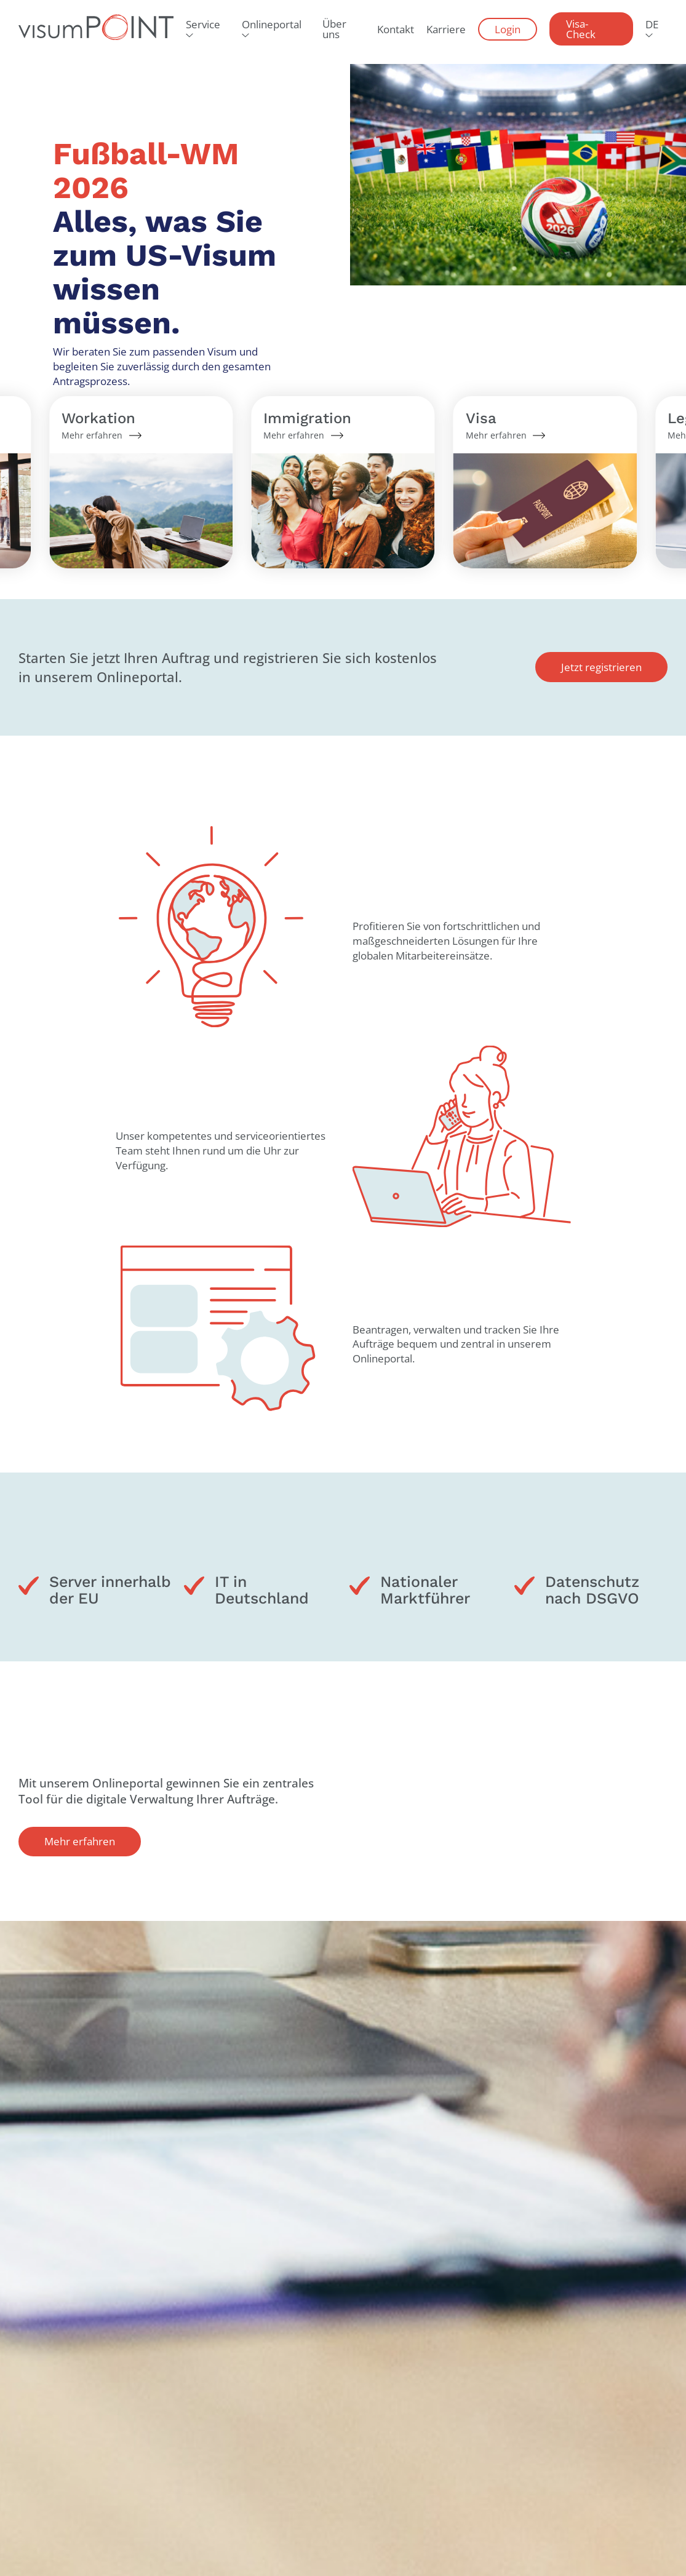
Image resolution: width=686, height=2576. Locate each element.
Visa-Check (581, 29)
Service (203, 24)
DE (651, 24)
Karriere (446, 29)
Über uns (334, 28)
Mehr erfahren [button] (79, 1841)
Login (507, 29)
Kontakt (395, 29)
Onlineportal (271, 24)
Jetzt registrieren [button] (601, 667)
